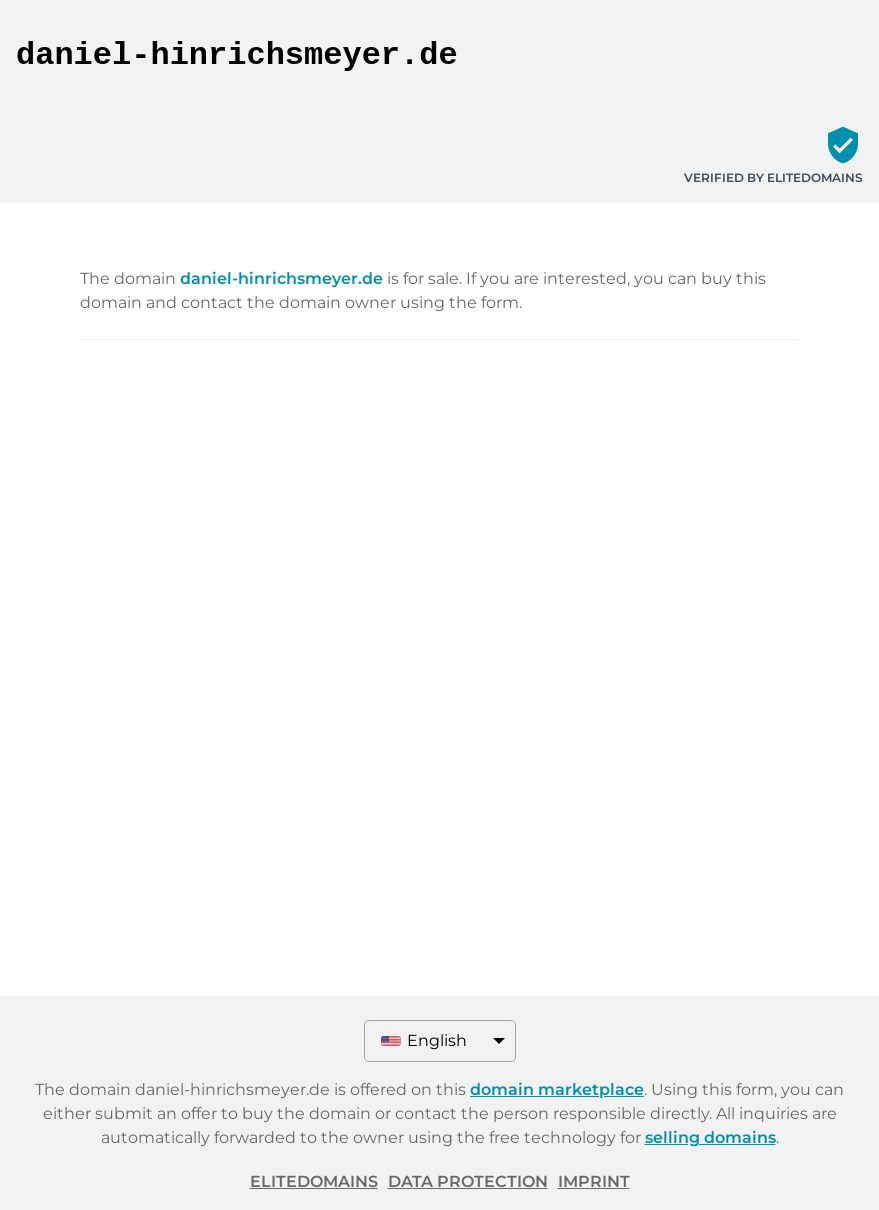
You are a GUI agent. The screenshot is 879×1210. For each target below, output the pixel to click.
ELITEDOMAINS (314, 1181)
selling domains (710, 1137)
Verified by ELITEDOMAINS (773, 177)
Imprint (594, 1181)
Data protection (468, 1181)
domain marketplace (557, 1089)
